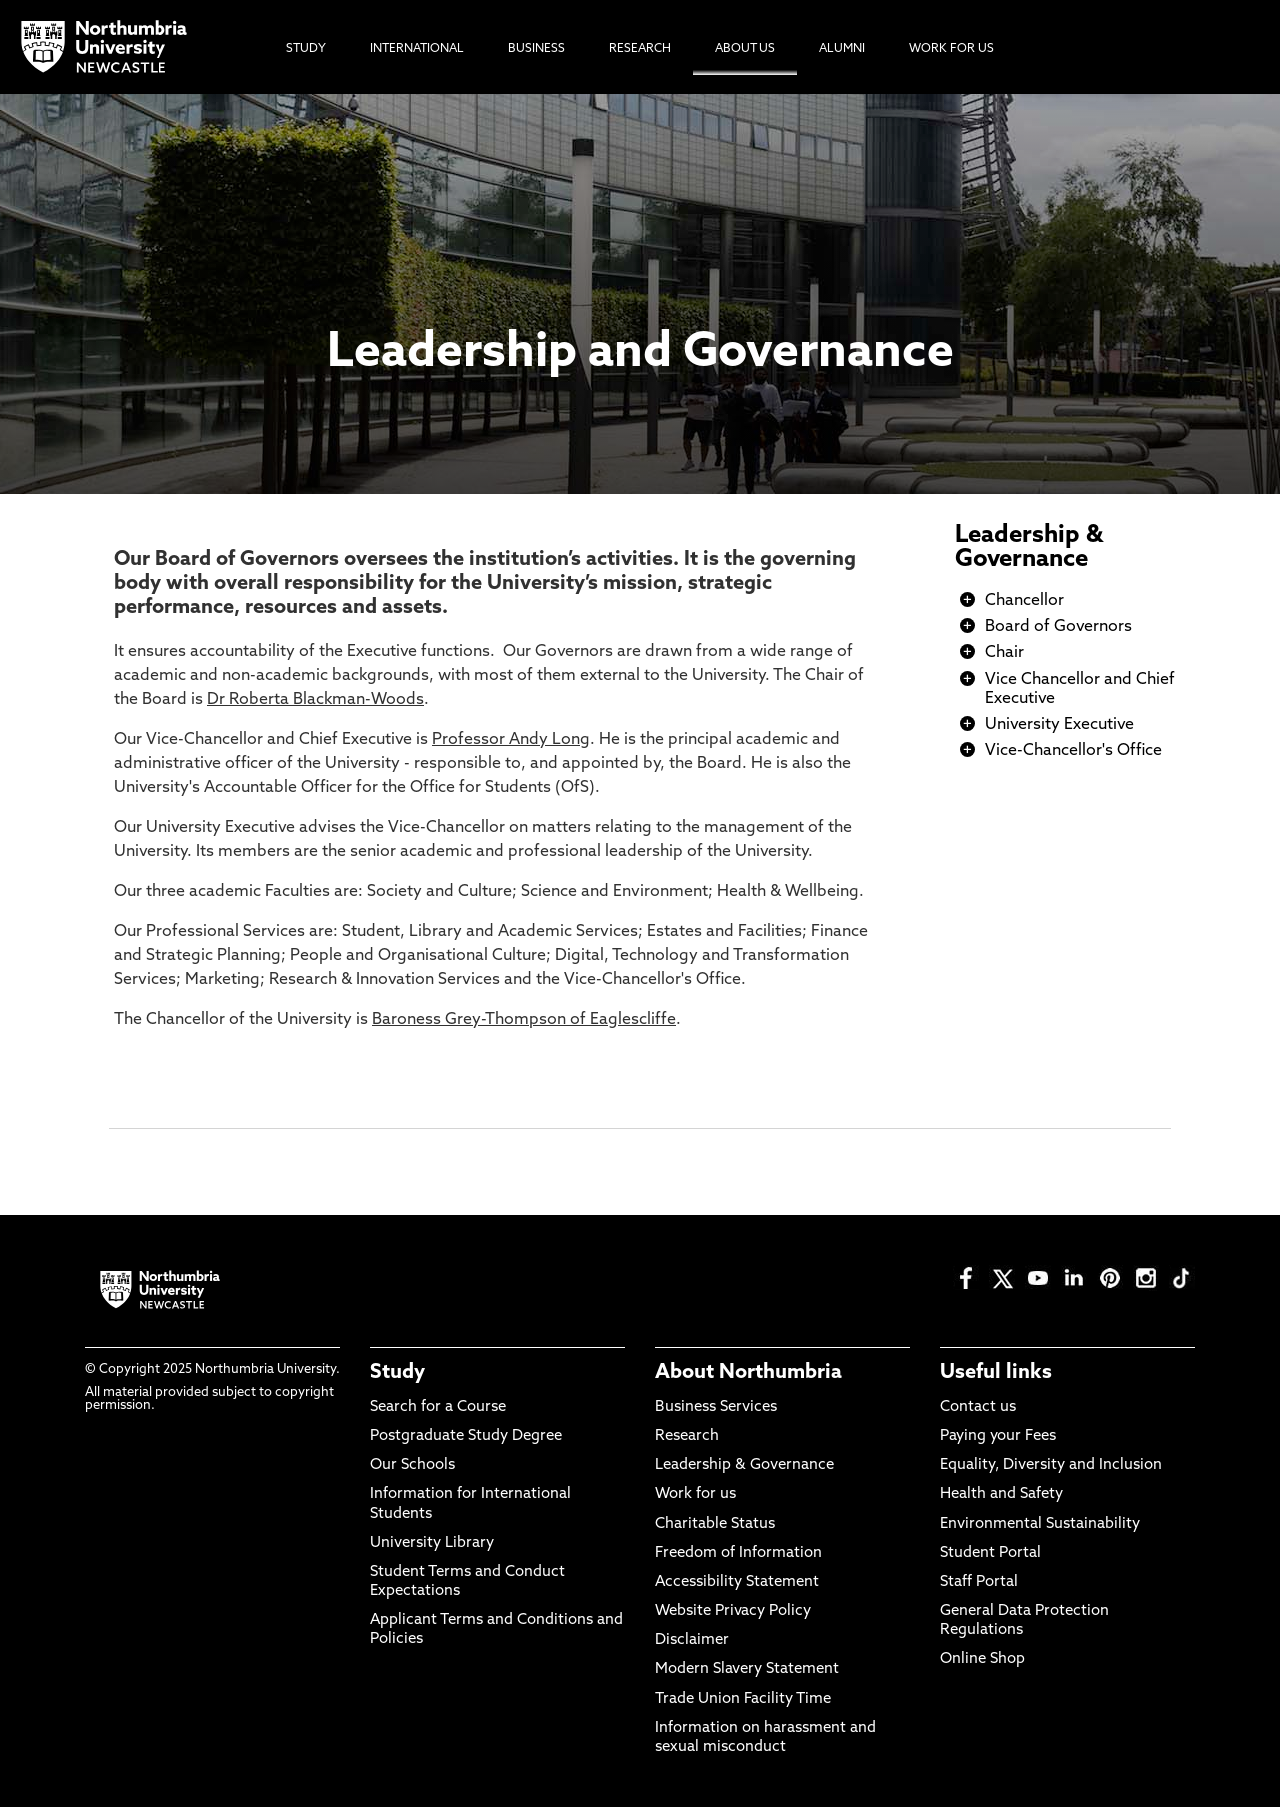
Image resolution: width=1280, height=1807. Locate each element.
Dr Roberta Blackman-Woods (315, 700)
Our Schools (412, 1465)
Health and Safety (1001, 1494)
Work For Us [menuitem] (951, 49)
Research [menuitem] (640, 49)
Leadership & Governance (1029, 548)
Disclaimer (692, 1640)
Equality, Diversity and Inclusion (1051, 1465)
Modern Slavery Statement (747, 1669)
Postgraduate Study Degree (466, 1436)
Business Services (716, 1407)
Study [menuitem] (306, 49)
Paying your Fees (998, 1436)
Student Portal (990, 1553)
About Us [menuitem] (745, 49)
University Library (432, 1543)
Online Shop (982, 1659)
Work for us (695, 1494)
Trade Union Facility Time (743, 1699)
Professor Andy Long (511, 740)
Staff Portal (979, 1582)
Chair (1004, 653)
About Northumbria (748, 1373)
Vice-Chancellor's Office (1073, 751)
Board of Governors (1058, 627)
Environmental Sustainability (1040, 1524)
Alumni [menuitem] (842, 49)
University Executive (1059, 725)
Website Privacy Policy (733, 1611)
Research (687, 1436)
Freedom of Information (738, 1553)
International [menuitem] (417, 49)
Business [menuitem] (536, 49)
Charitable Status (715, 1524)
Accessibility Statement (737, 1582)
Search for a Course (438, 1407)
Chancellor (1024, 601)
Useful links (996, 1373)
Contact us (978, 1407)
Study (397, 1373)
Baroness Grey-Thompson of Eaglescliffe (524, 1020)
